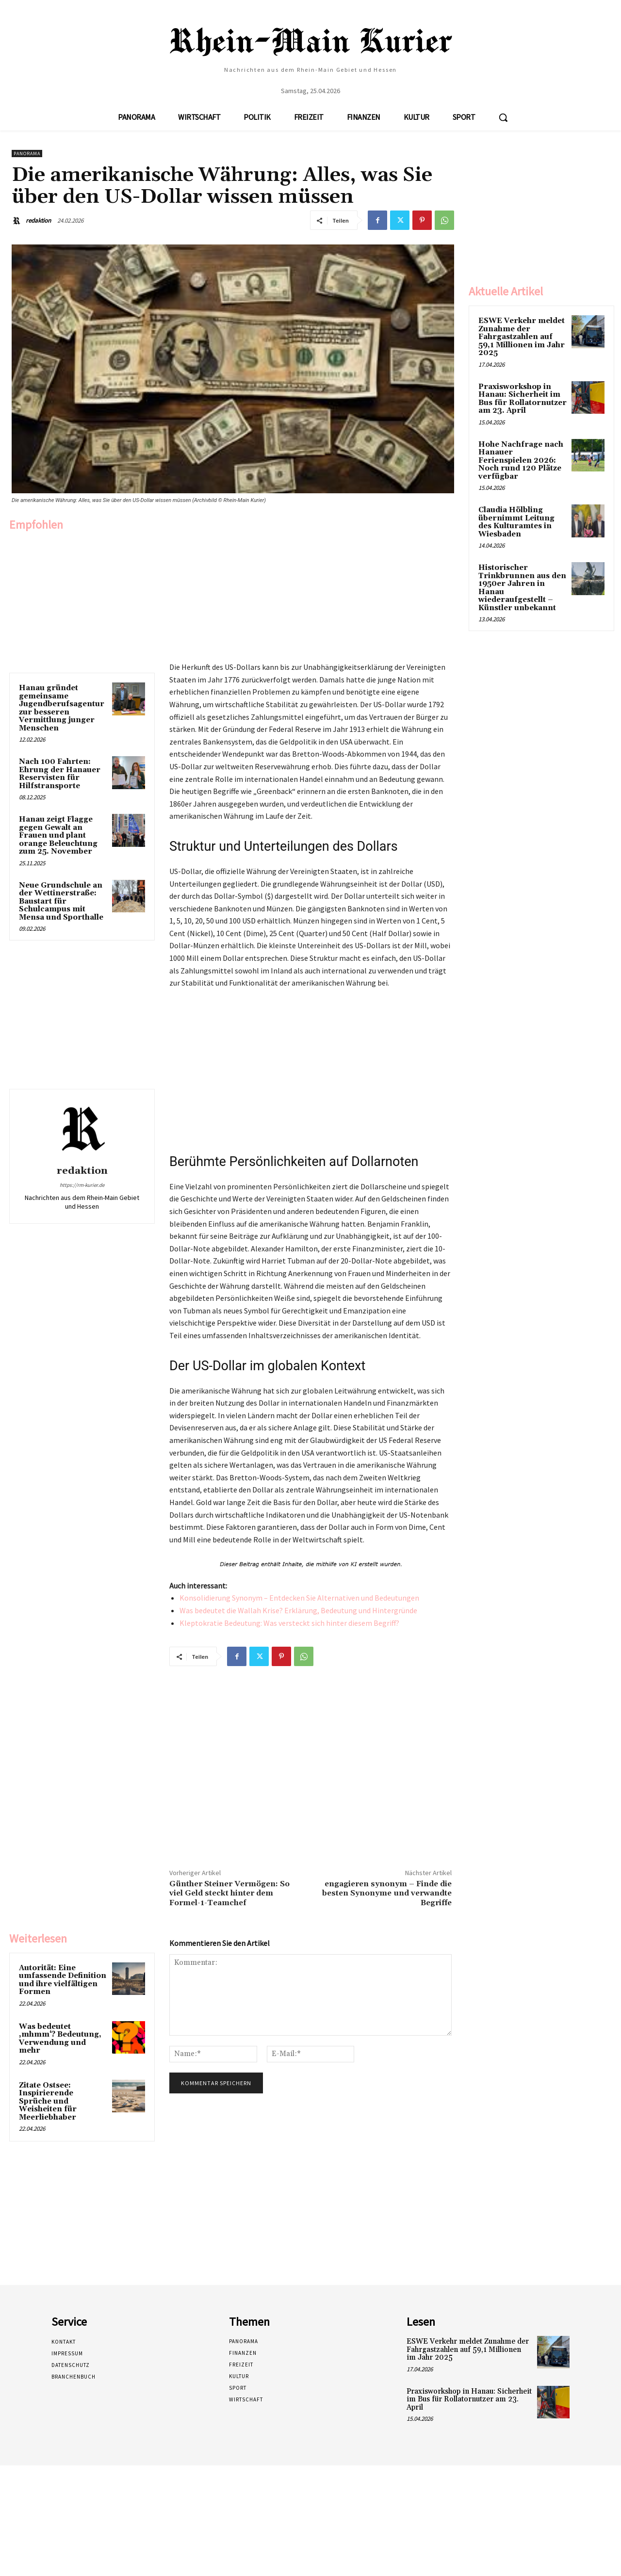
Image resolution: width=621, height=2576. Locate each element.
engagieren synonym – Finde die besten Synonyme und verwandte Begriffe (387, 1893)
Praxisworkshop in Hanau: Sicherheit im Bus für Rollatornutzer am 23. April (522, 399)
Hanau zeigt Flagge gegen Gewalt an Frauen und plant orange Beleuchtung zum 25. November (58, 835)
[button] (503, 117)
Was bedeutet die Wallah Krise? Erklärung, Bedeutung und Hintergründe (298, 1610)
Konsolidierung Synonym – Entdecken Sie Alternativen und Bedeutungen (299, 1598)
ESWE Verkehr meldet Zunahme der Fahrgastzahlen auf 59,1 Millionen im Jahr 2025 (521, 336)
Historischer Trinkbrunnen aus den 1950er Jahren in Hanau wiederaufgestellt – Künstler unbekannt (522, 588)
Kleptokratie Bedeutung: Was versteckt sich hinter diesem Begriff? (289, 1623)
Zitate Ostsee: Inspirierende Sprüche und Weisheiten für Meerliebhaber (48, 2101)
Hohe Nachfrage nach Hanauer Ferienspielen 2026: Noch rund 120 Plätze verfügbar (520, 460)
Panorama (27, 153)
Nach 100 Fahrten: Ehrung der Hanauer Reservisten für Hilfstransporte (59, 774)
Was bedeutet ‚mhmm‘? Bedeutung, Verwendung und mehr (60, 2039)
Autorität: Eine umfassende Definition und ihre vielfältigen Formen (62, 1980)
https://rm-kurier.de (82, 1185)
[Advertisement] (82, 599)
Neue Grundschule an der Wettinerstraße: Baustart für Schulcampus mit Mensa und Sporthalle (61, 901)
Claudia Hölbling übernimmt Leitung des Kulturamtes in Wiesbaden (516, 522)
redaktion (38, 220)
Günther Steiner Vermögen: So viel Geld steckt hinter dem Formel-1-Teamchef (229, 1893)
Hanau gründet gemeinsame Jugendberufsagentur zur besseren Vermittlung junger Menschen (61, 708)
